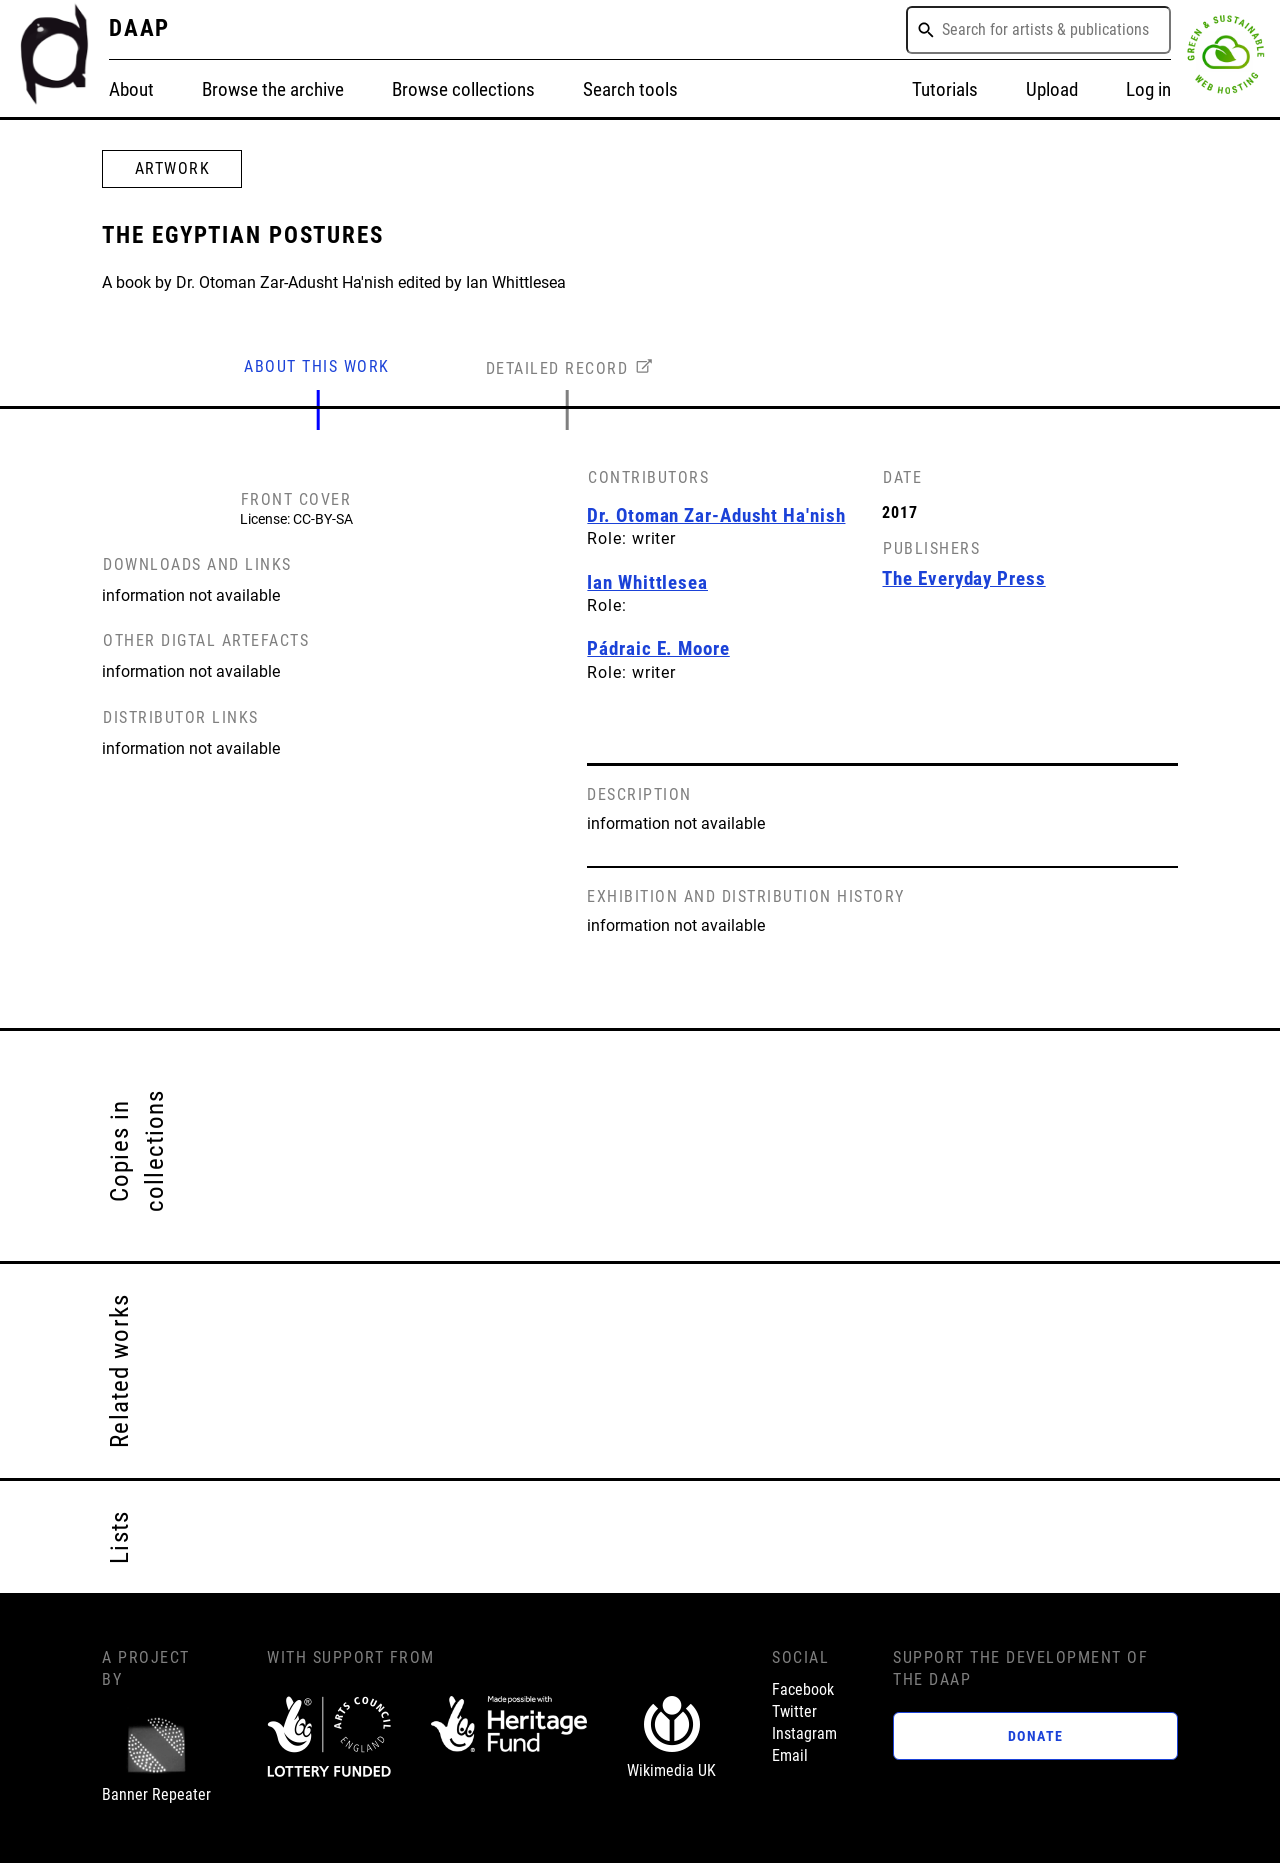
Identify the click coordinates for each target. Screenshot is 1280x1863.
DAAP (140, 28)
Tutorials (945, 90)
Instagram (804, 1734)
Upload (1052, 90)
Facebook (803, 1690)
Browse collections (463, 90)
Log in (1148, 90)
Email (790, 1756)
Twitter (794, 1712)
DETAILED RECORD (557, 369)
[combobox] (1038, 30)
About (131, 90)
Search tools (630, 90)
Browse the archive (273, 90)
